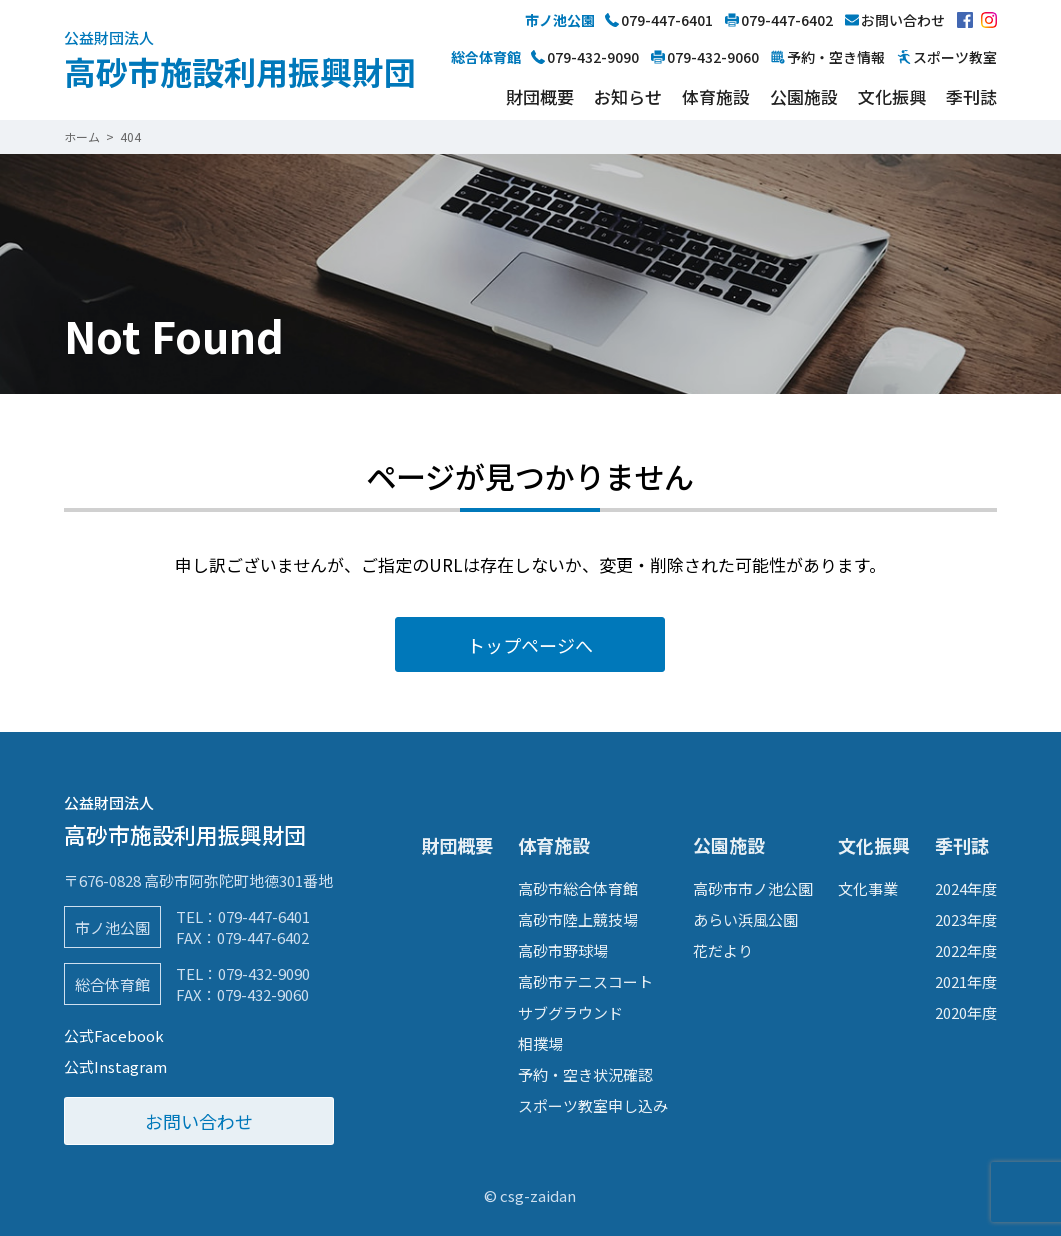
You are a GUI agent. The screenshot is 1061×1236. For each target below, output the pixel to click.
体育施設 (716, 96)
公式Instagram (115, 1066)
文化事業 (868, 888)
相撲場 (540, 1043)
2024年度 (966, 888)
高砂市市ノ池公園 (753, 888)
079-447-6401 (264, 916)
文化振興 (892, 96)
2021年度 (966, 981)
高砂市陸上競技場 (578, 919)
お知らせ (628, 96)
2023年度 (966, 919)
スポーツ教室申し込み (593, 1105)
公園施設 (804, 96)
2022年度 (966, 950)
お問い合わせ (199, 1121)
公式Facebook (114, 1035)
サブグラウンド (570, 1012)
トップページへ (530, 645)
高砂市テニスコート (585, 981)
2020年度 (966, 1012)
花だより (723, 950)
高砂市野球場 (563, 950)
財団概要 (540, 96)
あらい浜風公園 (745, 919)
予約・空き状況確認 (585, 1074)
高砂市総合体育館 (578, 888)
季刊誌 (971, 96)
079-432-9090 (264, 973)
